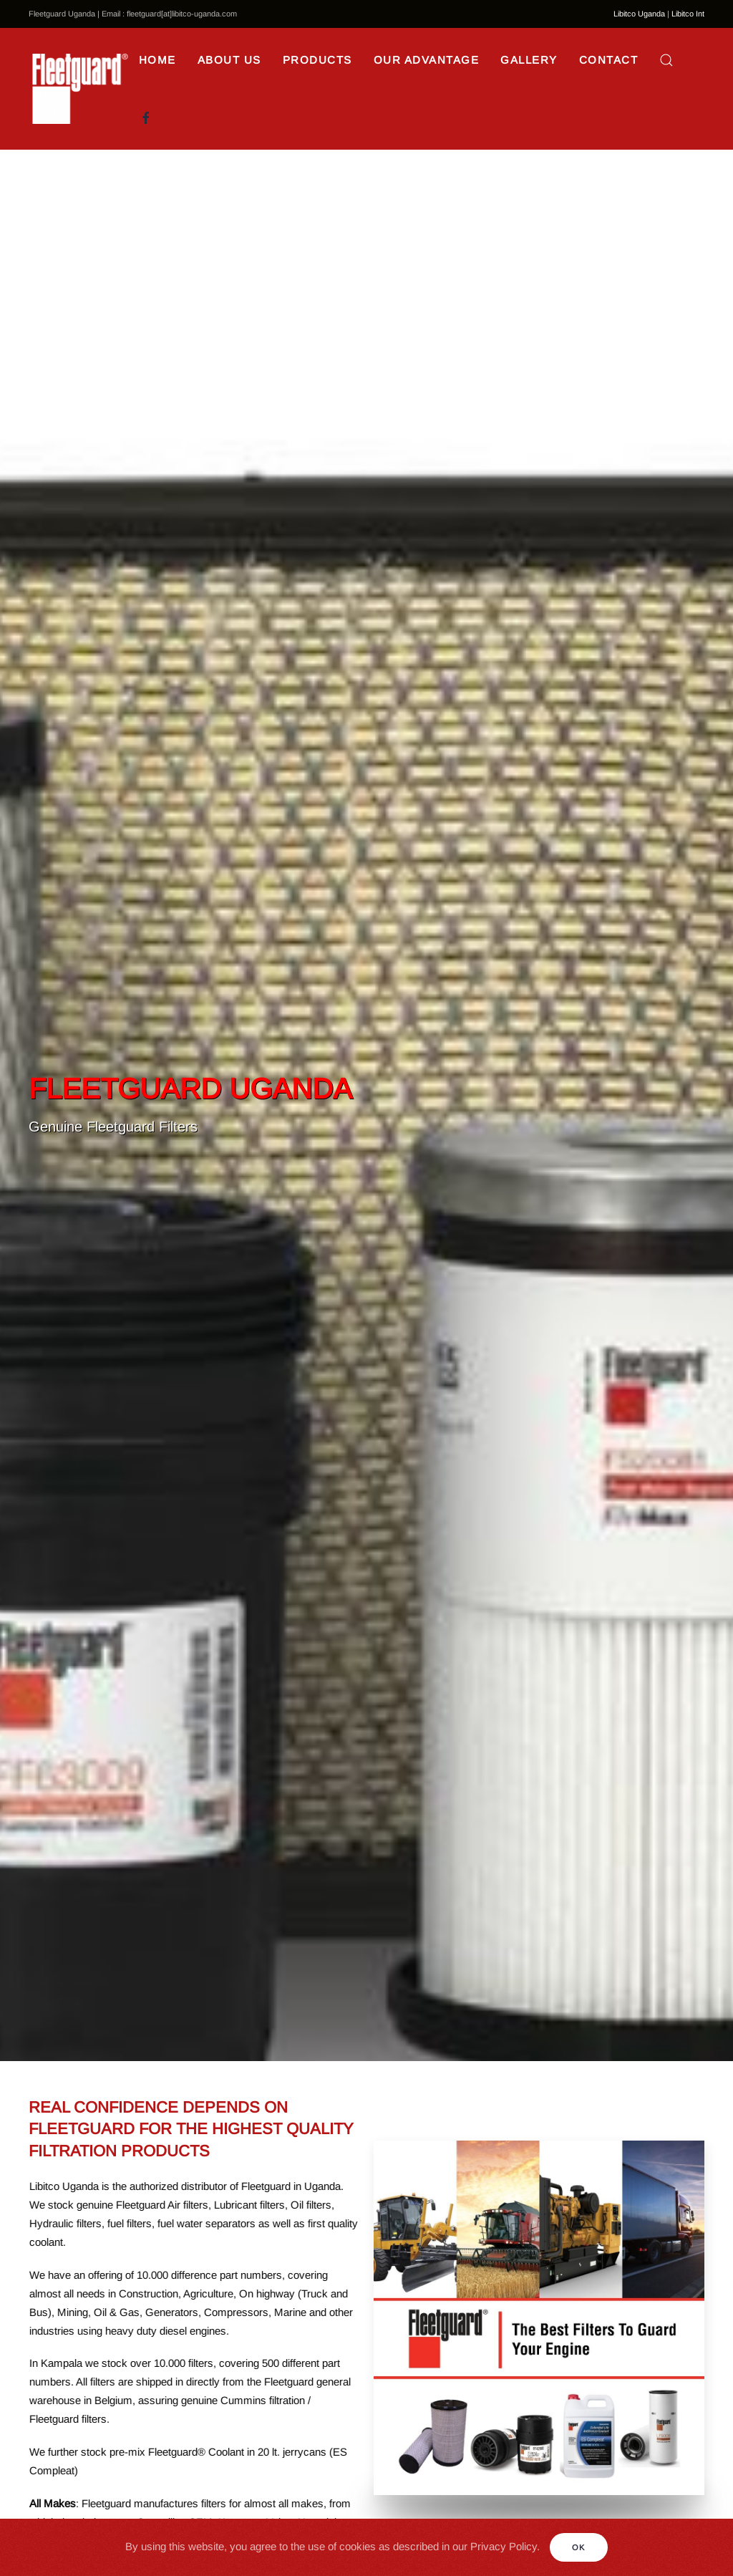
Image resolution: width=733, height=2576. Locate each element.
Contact (609, 60)
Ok (579, 2547)
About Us (229, 60)
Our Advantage (427, 60)
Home (157, 60)
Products (317, 60)
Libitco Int (687, 13)
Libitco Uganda (639, 13)
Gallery (529, 60)
